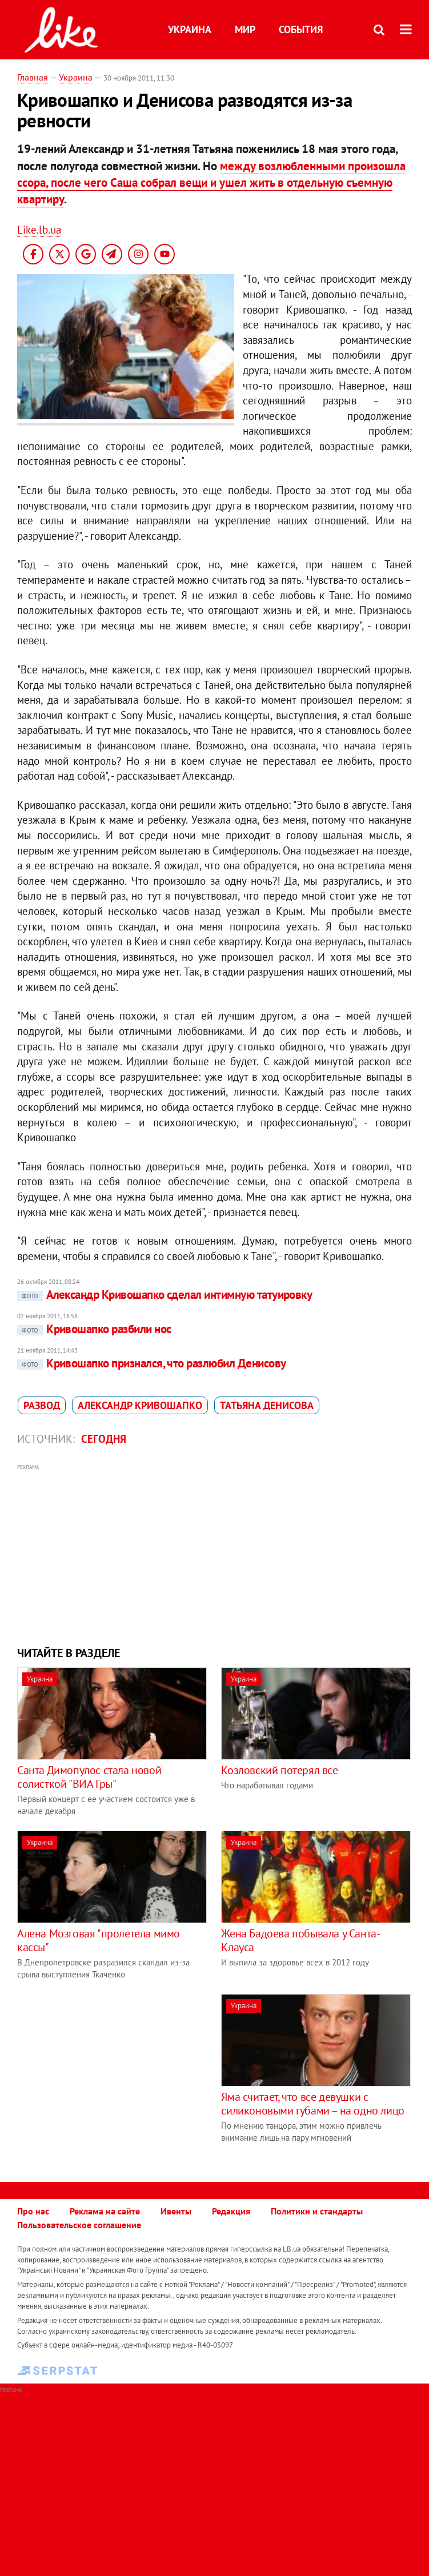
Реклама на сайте (105, 2211)
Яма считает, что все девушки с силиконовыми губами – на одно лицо (312, 2103)
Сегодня (103, 1439)
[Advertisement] (214, 1554)
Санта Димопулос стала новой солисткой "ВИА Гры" (89, 1777)
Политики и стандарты (317, 2211)
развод (41, 1405)
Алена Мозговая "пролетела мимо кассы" (98, 1940)
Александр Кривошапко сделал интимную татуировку (164, 1294)
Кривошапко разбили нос (94, 1329)
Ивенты (176, 2211)
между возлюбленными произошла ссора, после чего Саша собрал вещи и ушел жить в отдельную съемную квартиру (211, 182)
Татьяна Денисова (267, 1405)
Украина (189, 29)
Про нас (33, 2211)
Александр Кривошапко (140, 1405)
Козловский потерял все (279, 1770)
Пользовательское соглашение (79, 2224)
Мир (245, 29)
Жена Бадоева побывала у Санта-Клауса (300, 1940)
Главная (32, 77)
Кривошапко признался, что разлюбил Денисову (151, 1363)
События (301, 29)
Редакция (231, 2211)
